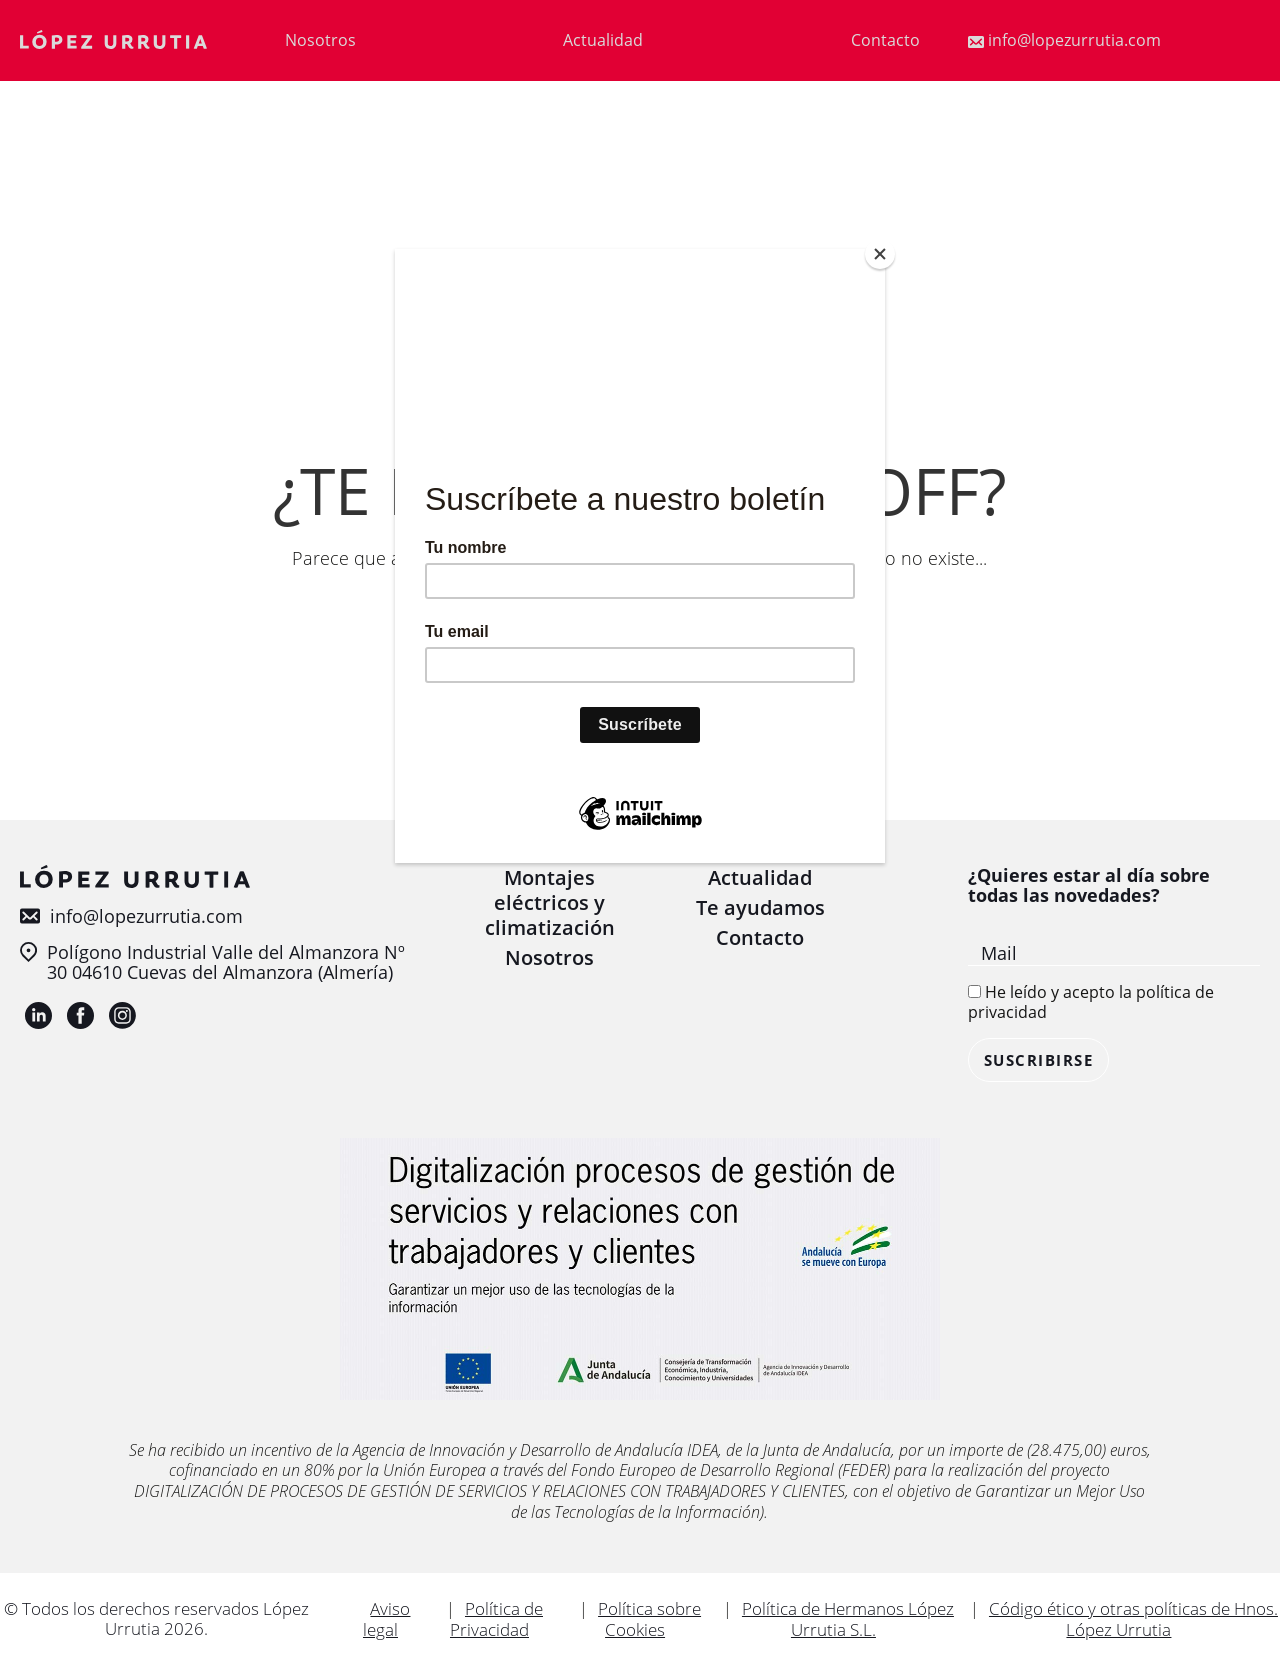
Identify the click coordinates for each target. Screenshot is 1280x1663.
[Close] (880, 254)
